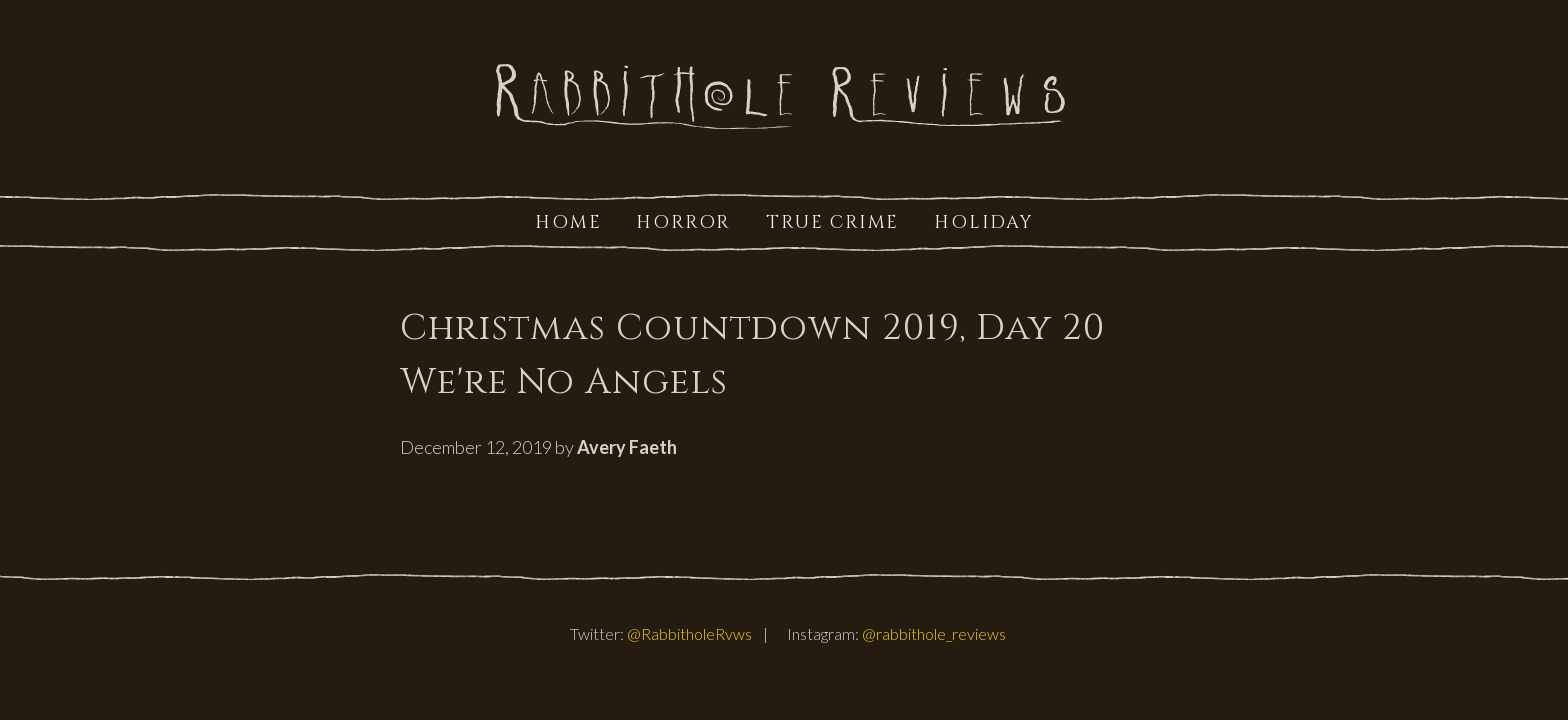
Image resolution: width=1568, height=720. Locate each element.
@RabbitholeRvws (689, 633)
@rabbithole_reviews (934, 633)
